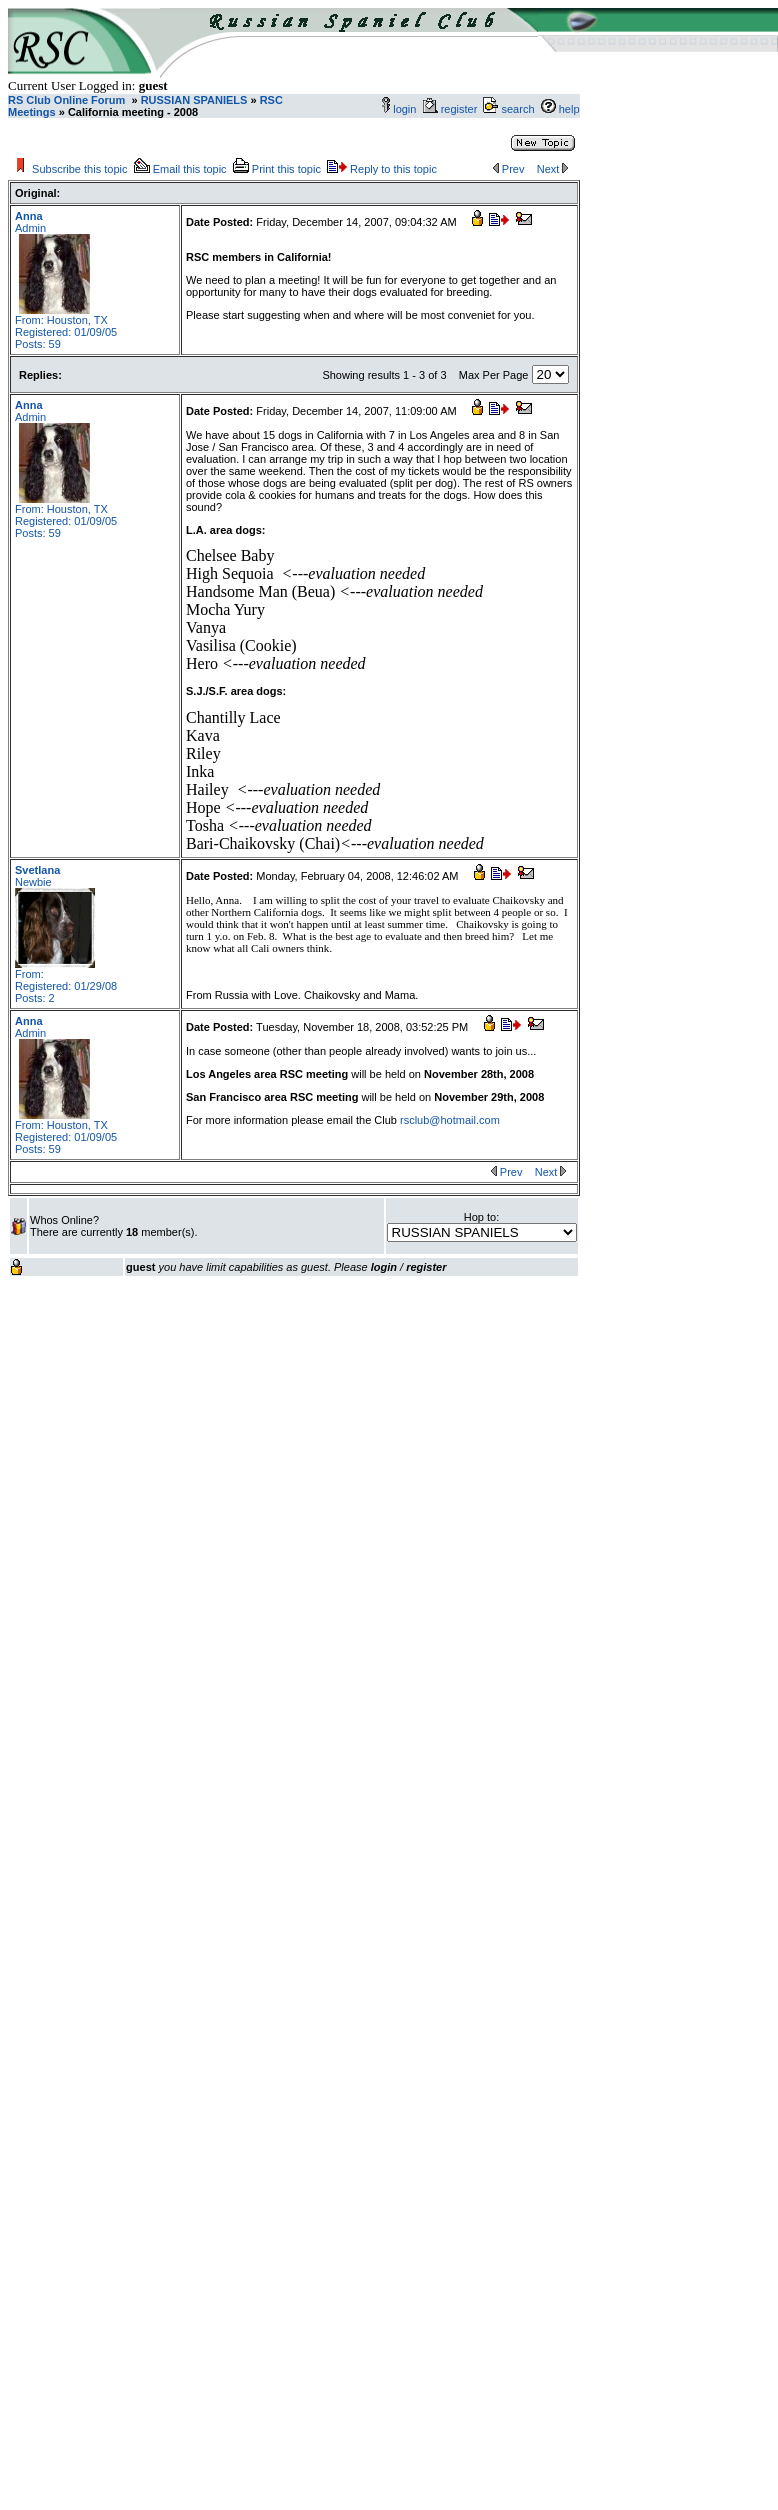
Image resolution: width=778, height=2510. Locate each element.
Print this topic (286, 169)
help (569, 109)
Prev (513, 169)
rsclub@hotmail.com (450, 1120)
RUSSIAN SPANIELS (193, 100)
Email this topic (190, 169)
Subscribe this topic (79, 169)
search (517, 109)
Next (548, 169)
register (462, 109)
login (404, 109)
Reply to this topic (393, 169)
